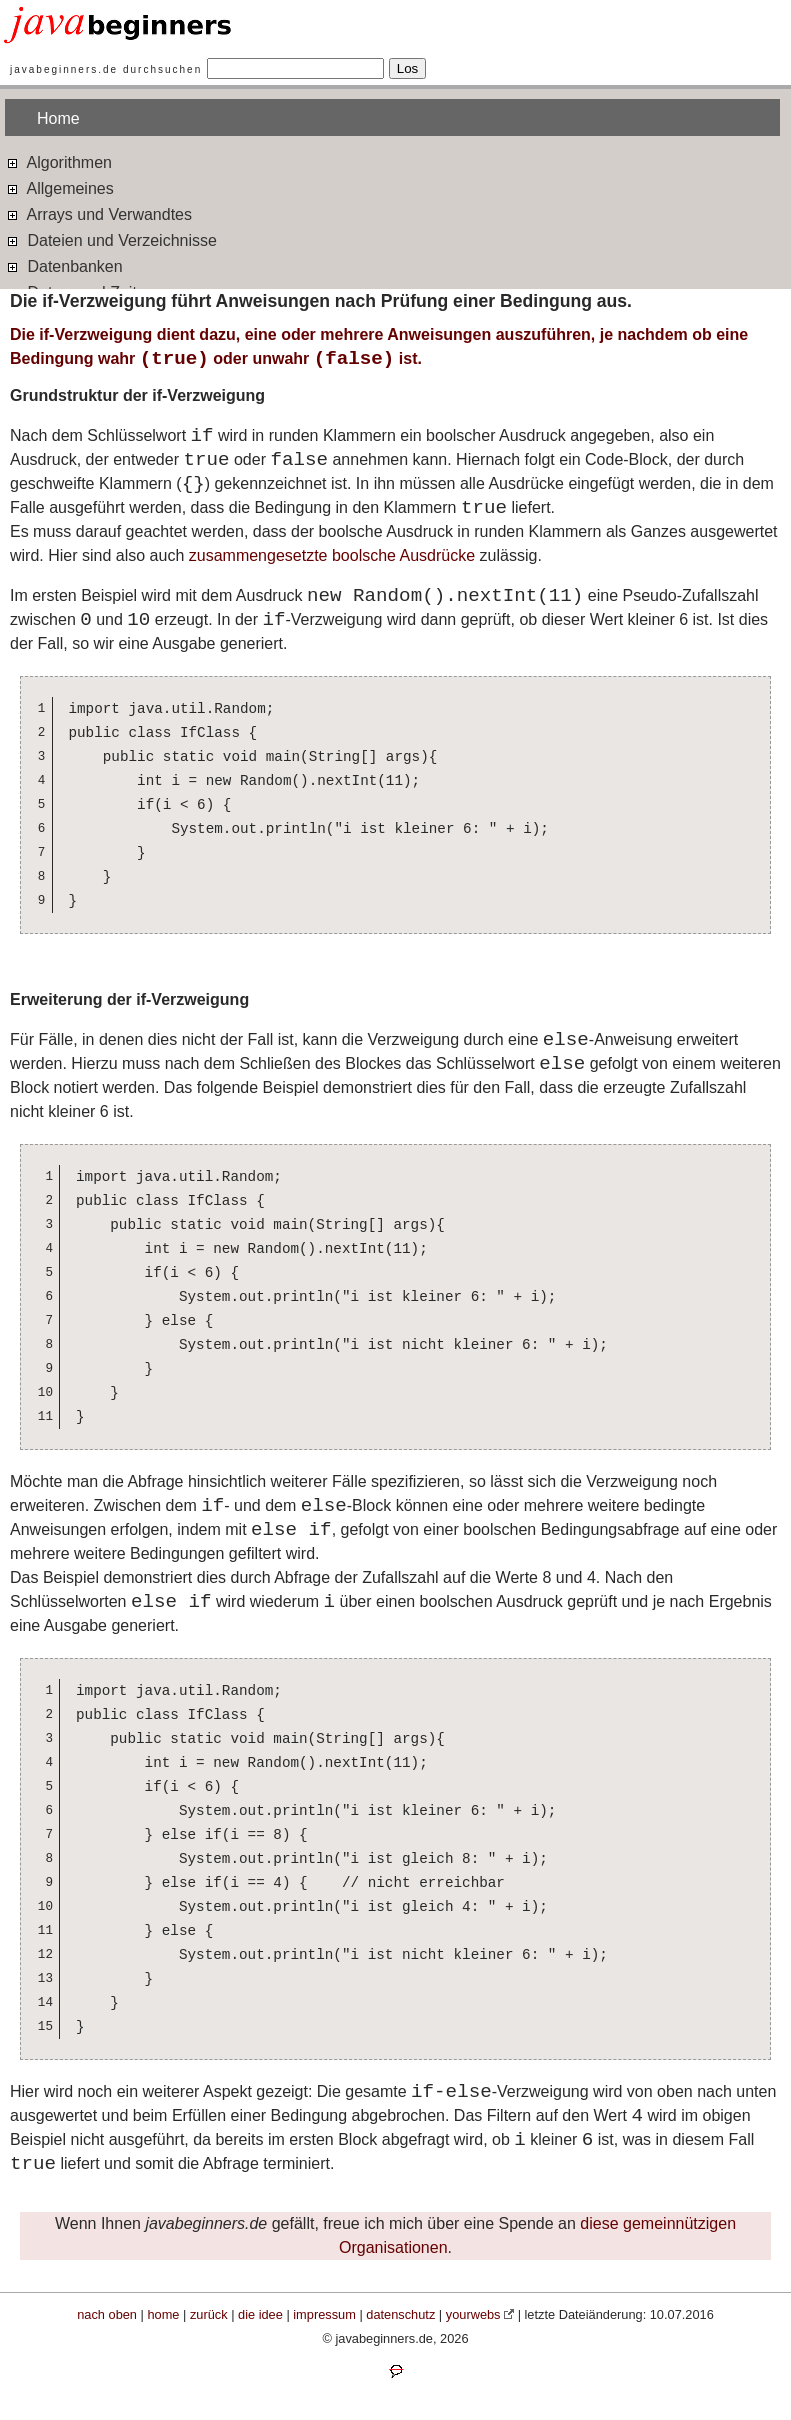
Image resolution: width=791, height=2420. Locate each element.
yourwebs (473, 2314)
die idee (260, 2314)
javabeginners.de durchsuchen (106, 69)
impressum (324, 2314)
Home (58, 118)
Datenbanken (64, 265)
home (163, 2314)
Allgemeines (59, 187)
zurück (209, 2314)
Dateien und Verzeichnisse (111, 239)
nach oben (107, 2314)
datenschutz (400, 2314)
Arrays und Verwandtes (98, 213)
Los (408, 68)
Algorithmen (58, 161)
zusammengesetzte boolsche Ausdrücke (332, 555)
